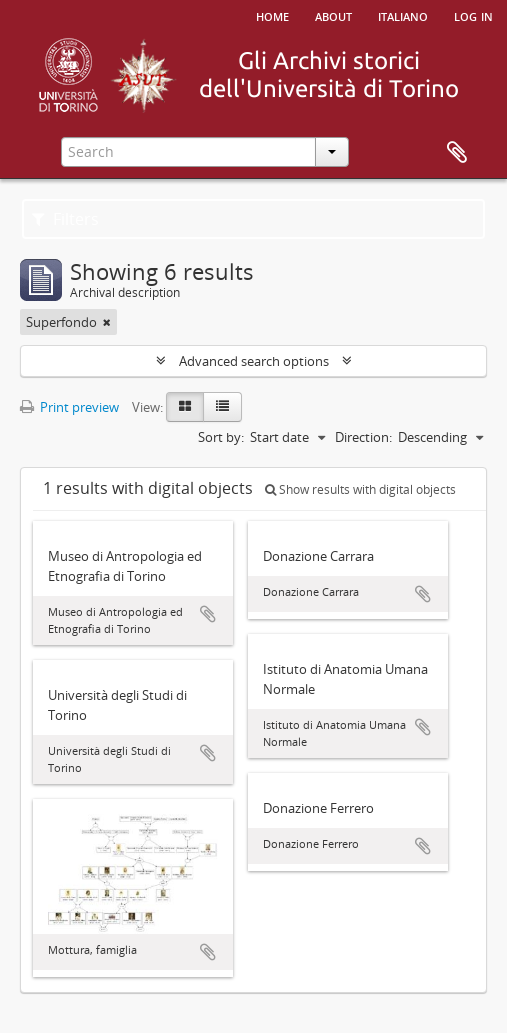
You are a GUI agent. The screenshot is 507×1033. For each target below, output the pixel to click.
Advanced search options (254, 361)
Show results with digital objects (360, 489)
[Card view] (185, 407)
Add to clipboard (208, 614)
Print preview (69, 407)
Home (272, 15)
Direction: (363, 437)
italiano (403, 15)
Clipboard (457, 153)
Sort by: (221, 437)
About (333, 15)
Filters (65, 219)
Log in (473, 15)
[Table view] (222, 407)
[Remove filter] (107, 322)
